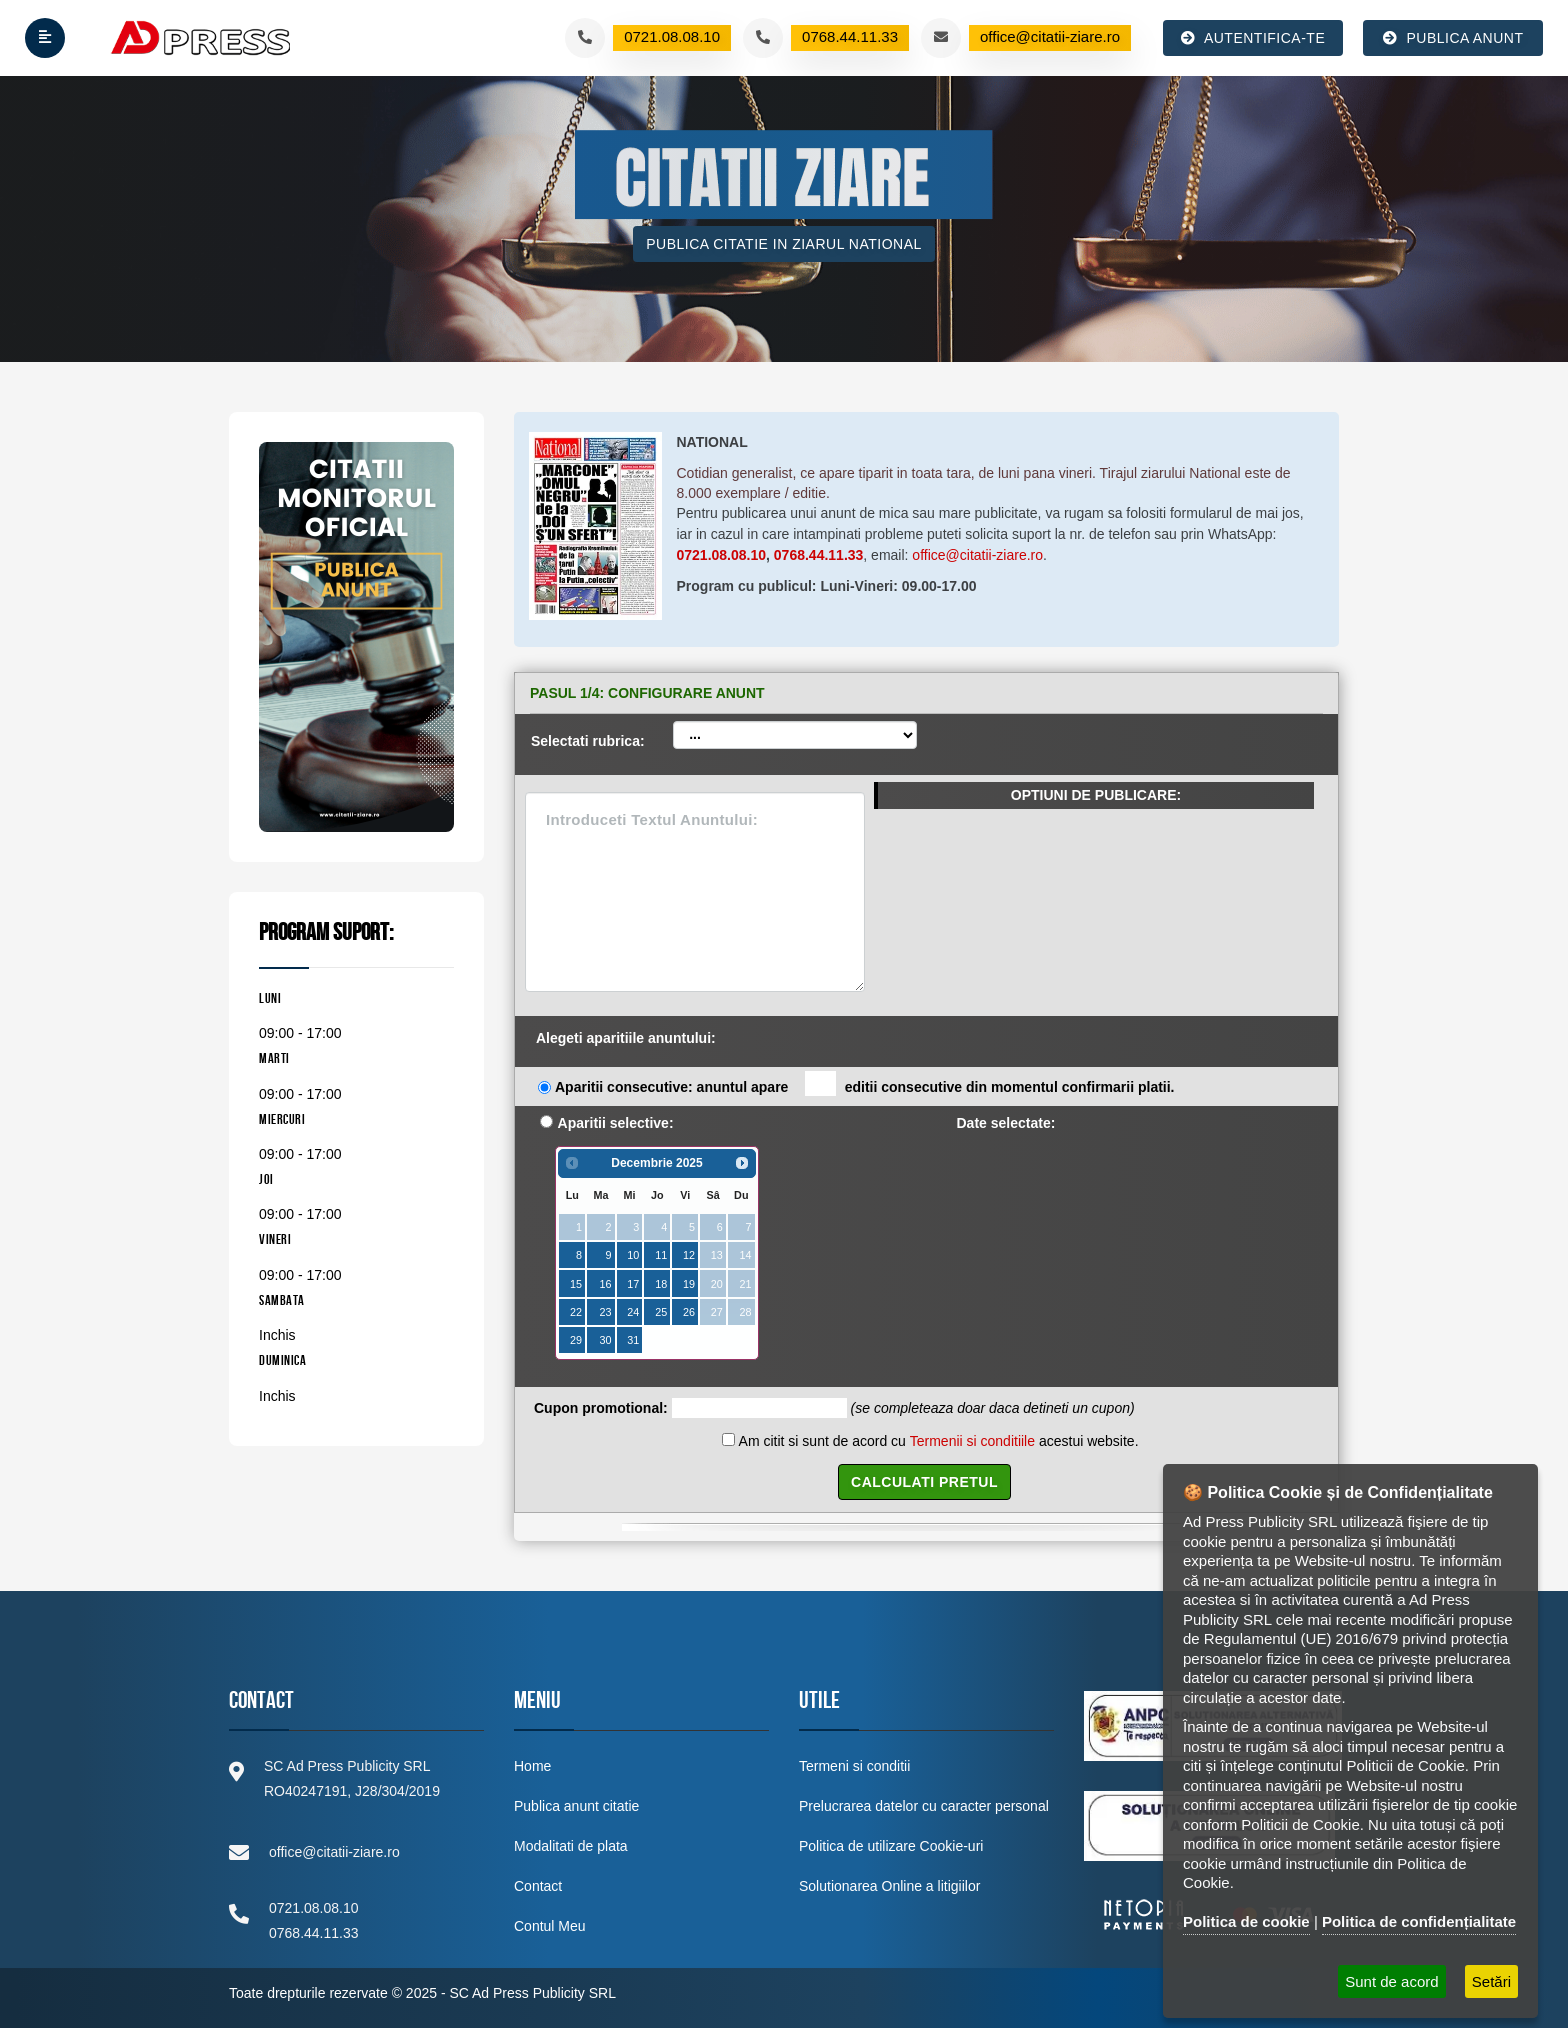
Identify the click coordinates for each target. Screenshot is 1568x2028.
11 (661, 1255)
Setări (1491, 1981)
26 (689, 1312)
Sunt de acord (1391, 1981)
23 (605, 1312)
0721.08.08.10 (722, 555)
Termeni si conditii (854, 1766)
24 (633, 1312)
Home (532, 1766)
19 (689, 1284)
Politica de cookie (1246, 1921)
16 (605, 1284)
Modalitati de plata (571, 1846)
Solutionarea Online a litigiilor (889, 1886)
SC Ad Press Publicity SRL (532, 1993)
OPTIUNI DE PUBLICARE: (1096, 795)
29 (576, 1340)
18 (661, 1284)
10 (633, 1255)
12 (689, 1255)
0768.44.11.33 (819, 555)
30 (605, 1340)
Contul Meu (550, 1926)
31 (633, 1340)
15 (576, 1284)
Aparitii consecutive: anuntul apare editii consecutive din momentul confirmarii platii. (865, 1085)
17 (633, 1284)
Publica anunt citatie (576, 1806)
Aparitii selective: (616, 1123)
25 (661, 1312)
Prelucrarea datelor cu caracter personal (924, 1806)
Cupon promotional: (601, 1408)
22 (576, 1312)
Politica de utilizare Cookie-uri (891, 1846)
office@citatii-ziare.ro (977, 555)
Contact (538, 1886)
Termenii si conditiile (972, 1441)
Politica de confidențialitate (1419, 1921)
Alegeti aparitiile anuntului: (626, 1038)
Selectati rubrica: (588, 741)
